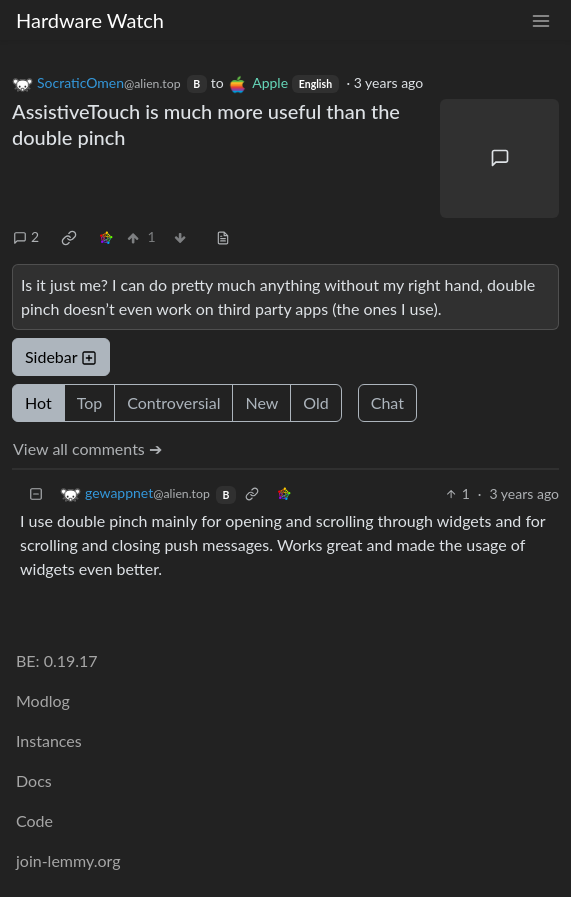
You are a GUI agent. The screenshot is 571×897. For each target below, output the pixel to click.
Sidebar (61, 356)
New (261, 402)
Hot (38, 402)
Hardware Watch (90, 20)
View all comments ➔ (87, 448)
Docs (34, 780)
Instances (49, 740)
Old (315, 402)
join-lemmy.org (68, 860)
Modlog (43, 700)
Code (34, 820)
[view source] (223, 236)
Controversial (173, 402)
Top (90, 402)
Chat (387, 402)
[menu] (541, 20)
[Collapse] (36, 493)
